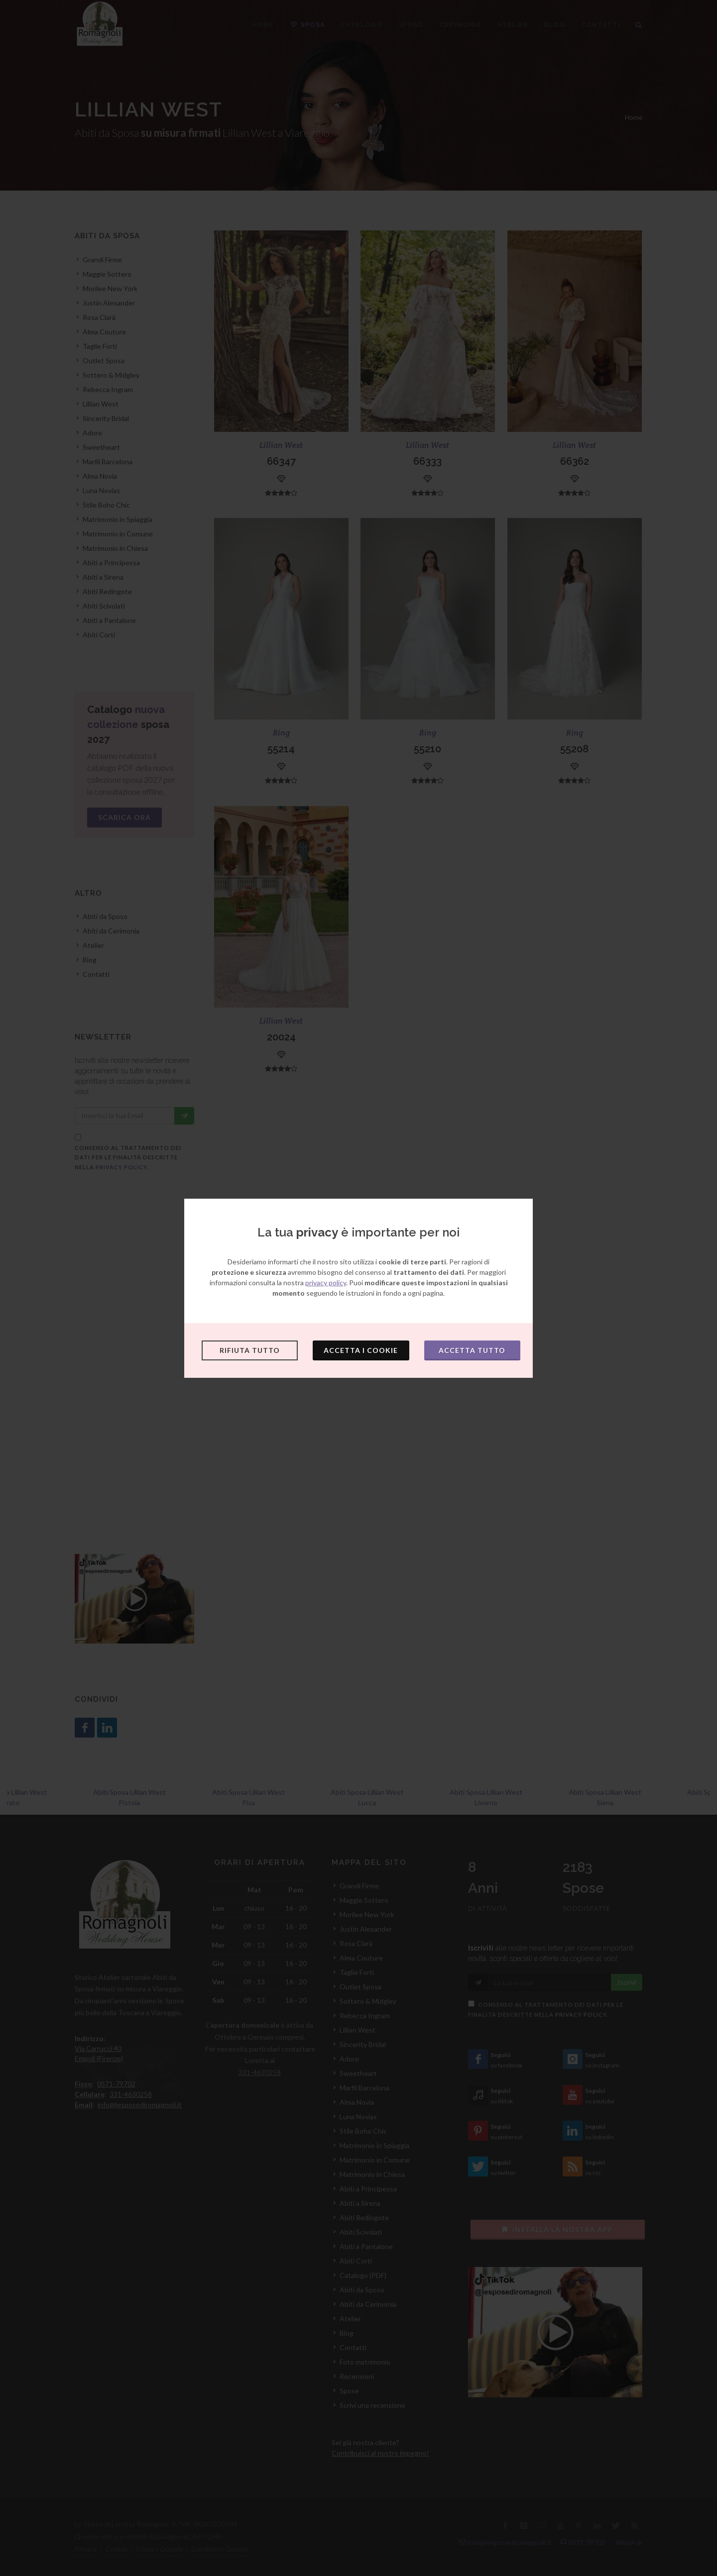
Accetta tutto (472, 1350)
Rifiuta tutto (250, 1350)
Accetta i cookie (361, 1350)
